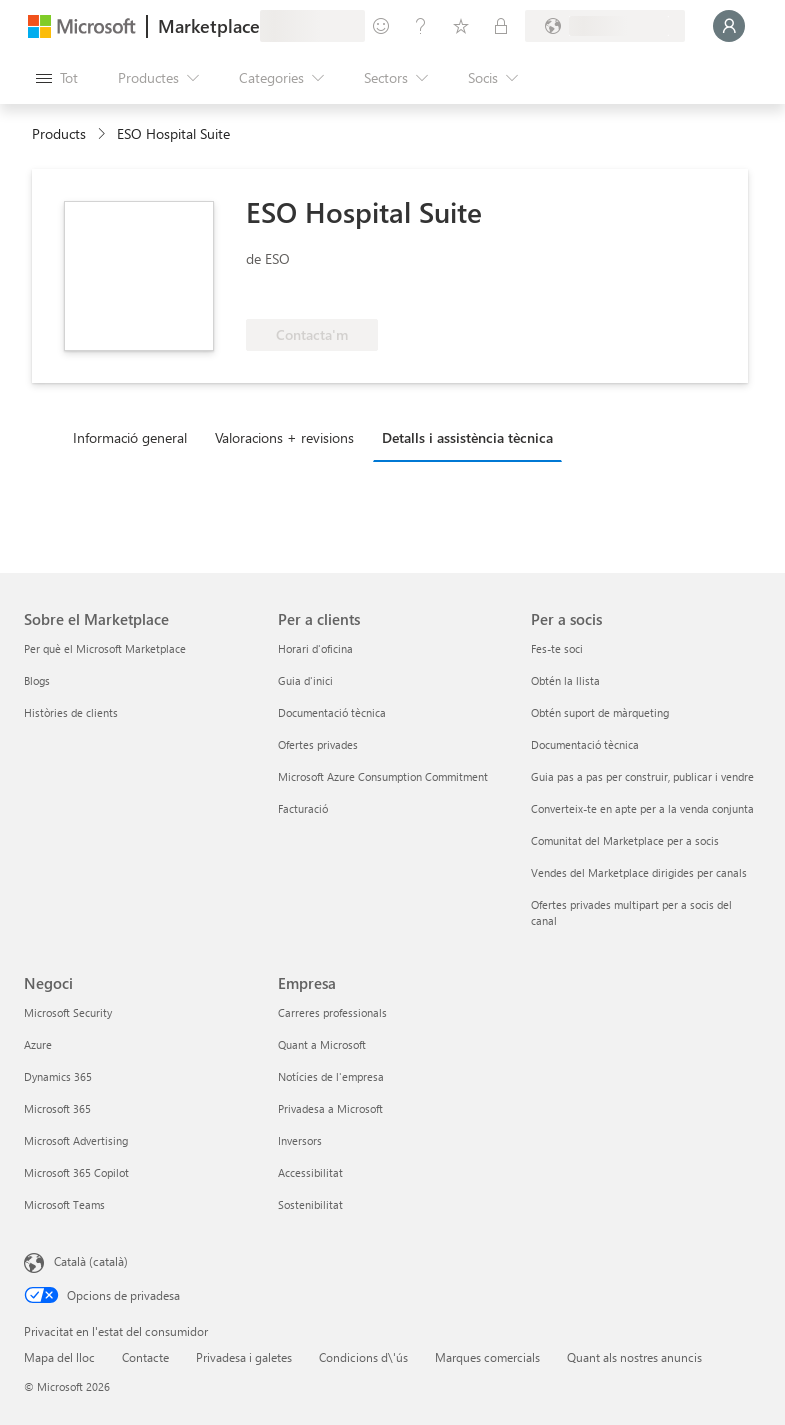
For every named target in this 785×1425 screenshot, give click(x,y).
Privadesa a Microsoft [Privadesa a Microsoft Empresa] (330, 1108)
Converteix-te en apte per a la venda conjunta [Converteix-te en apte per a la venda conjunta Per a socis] (642, 808)
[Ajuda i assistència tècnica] (421, 26)
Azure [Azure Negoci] (38, 1044)
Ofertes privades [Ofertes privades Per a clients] (318, 744)
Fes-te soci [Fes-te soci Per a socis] (557, 648)
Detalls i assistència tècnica (467, 437)
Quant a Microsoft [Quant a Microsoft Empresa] (322, 1044)
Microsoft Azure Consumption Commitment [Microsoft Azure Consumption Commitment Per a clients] (383, 776)
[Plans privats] (501, 26)
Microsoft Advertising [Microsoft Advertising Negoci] (76, 1140)
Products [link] (59, 133)
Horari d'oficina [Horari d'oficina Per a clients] (315, 648)
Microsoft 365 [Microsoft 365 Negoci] (57, 1108)
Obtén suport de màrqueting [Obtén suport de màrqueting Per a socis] (600, 712)
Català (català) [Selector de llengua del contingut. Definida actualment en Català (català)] (91, 1261)
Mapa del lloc (59, 1357)
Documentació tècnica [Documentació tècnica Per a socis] (585, 744)
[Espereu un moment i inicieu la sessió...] (729, 26)
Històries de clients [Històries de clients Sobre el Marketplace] (71, 712)
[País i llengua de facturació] (605, 26)
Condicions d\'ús (363, 1357)
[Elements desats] (461, 26)
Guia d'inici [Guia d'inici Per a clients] (305, 680)
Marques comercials (487, 1357)
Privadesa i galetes (244, 1357)
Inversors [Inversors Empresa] (300, 1140)
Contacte (145, 1357)
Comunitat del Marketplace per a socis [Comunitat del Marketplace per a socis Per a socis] (625, 840)
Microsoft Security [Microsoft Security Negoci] (68, 1012)
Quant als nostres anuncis (634, 1357)
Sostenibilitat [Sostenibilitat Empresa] (310, 1204)
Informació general (130, 437)
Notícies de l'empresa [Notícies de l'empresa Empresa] (331, 1076)
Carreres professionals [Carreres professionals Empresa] (332, 1012)
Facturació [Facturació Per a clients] (303, 808)
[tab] (135, 437)
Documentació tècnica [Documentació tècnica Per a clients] (332, 712)
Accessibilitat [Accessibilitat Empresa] (310, 1172)
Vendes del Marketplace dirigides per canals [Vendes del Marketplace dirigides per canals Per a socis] (639, 872)
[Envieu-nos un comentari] (381, 26)
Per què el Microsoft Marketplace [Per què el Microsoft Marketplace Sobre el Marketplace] (105, 648)
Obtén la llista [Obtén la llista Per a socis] (565, 680)
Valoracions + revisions (284, 437)
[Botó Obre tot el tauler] (57, 78)
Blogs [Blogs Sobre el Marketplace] (37, 680)
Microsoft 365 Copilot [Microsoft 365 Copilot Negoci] (76, 1172)
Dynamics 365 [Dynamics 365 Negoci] (58, 1076)
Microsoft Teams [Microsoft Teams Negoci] (64, 1204)
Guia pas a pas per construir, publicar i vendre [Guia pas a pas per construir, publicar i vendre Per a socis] (642, 776)
